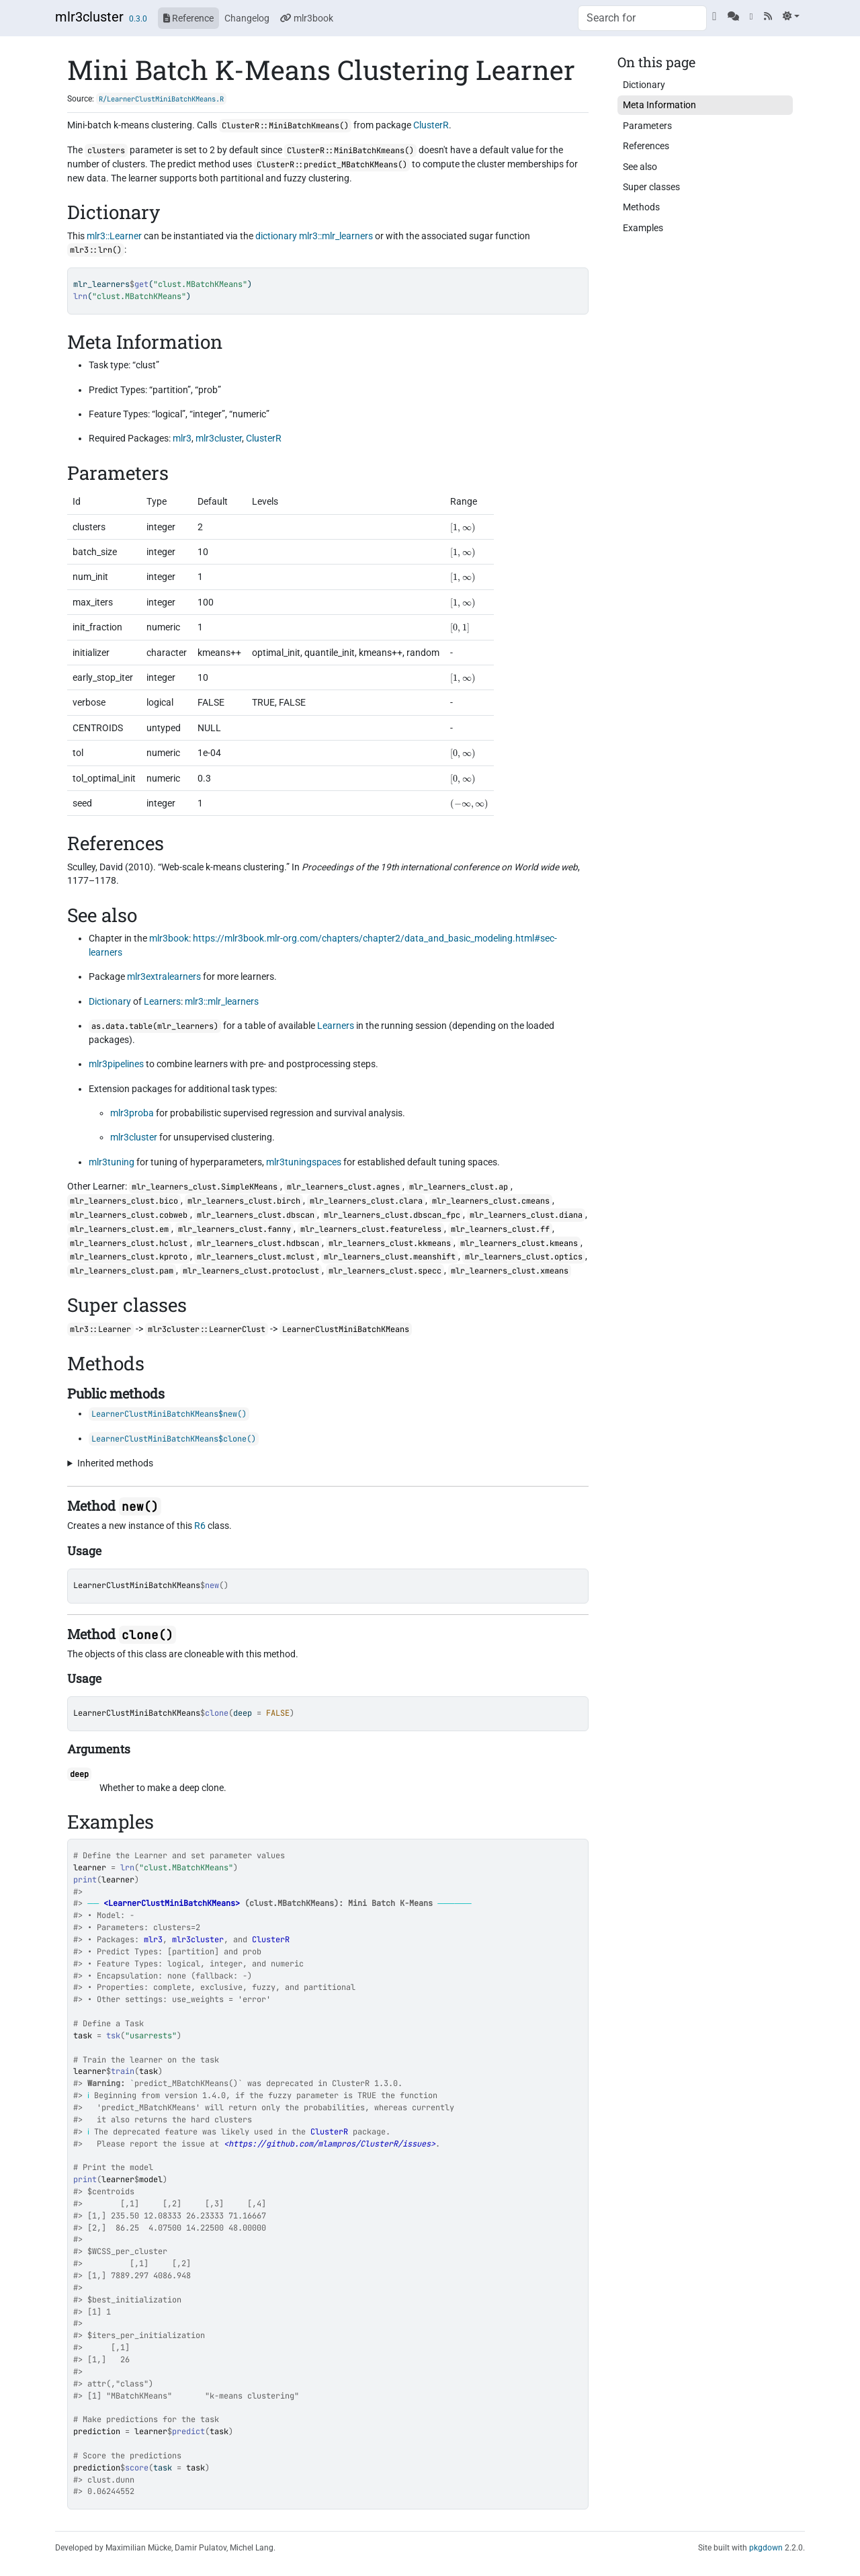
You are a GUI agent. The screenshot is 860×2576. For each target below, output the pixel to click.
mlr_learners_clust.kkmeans (390, 1243)
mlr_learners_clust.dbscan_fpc (392, 1215)
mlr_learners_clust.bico (124, 1201)
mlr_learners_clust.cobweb (128, 1215)
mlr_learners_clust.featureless (370, 1229)
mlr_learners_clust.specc (385, 1270)
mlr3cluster (89, 17)
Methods (641, 207)
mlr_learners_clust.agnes (343, 1186)
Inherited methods (115, 1463)
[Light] (791, 16)
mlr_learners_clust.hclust (128, 1243)
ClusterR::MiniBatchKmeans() (285, 125)
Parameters (647, 125)
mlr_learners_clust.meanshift (390, 1256)
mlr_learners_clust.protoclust (251, 1270)
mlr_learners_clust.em (119, 1229)
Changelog (246, 18)
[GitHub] (714, 16)
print (85, 1879)
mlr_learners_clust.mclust (255, 1256)
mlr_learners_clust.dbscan (255, 1215)
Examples (643, 227)
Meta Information (659, 104)
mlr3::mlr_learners (336, 236)
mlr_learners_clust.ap (458, 1186)
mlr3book (306, 18)
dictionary (276, 236)
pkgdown (766, 2547)
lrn (127, 1867)
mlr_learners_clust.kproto (128, 1256)
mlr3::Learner (114, 236)
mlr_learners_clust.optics (524, 1256)
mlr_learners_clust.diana (526, 1215)
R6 (200, 1525)
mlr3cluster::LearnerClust (206, 1329)
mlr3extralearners (164, 976)
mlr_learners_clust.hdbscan (258, 1243)
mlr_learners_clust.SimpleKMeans (204, 1186)
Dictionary (110, 1001)
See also (640, 166)
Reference (188, 18)
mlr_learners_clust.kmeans (519, 1243)
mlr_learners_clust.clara (366, 1201)
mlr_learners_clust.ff (500, 1229)
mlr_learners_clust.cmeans (491, 1201)
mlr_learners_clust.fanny (234, 1229)
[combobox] (642, 18)
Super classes (651, 186)
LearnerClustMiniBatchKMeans (136, 1585)
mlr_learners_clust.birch (243, 1201)
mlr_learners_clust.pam (121, 1270)
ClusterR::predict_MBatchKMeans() (332, 164)
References (646, 145)
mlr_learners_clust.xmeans (509, 1270)
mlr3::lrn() (96, 250)
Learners (162, 1001)
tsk (113, 2035)
